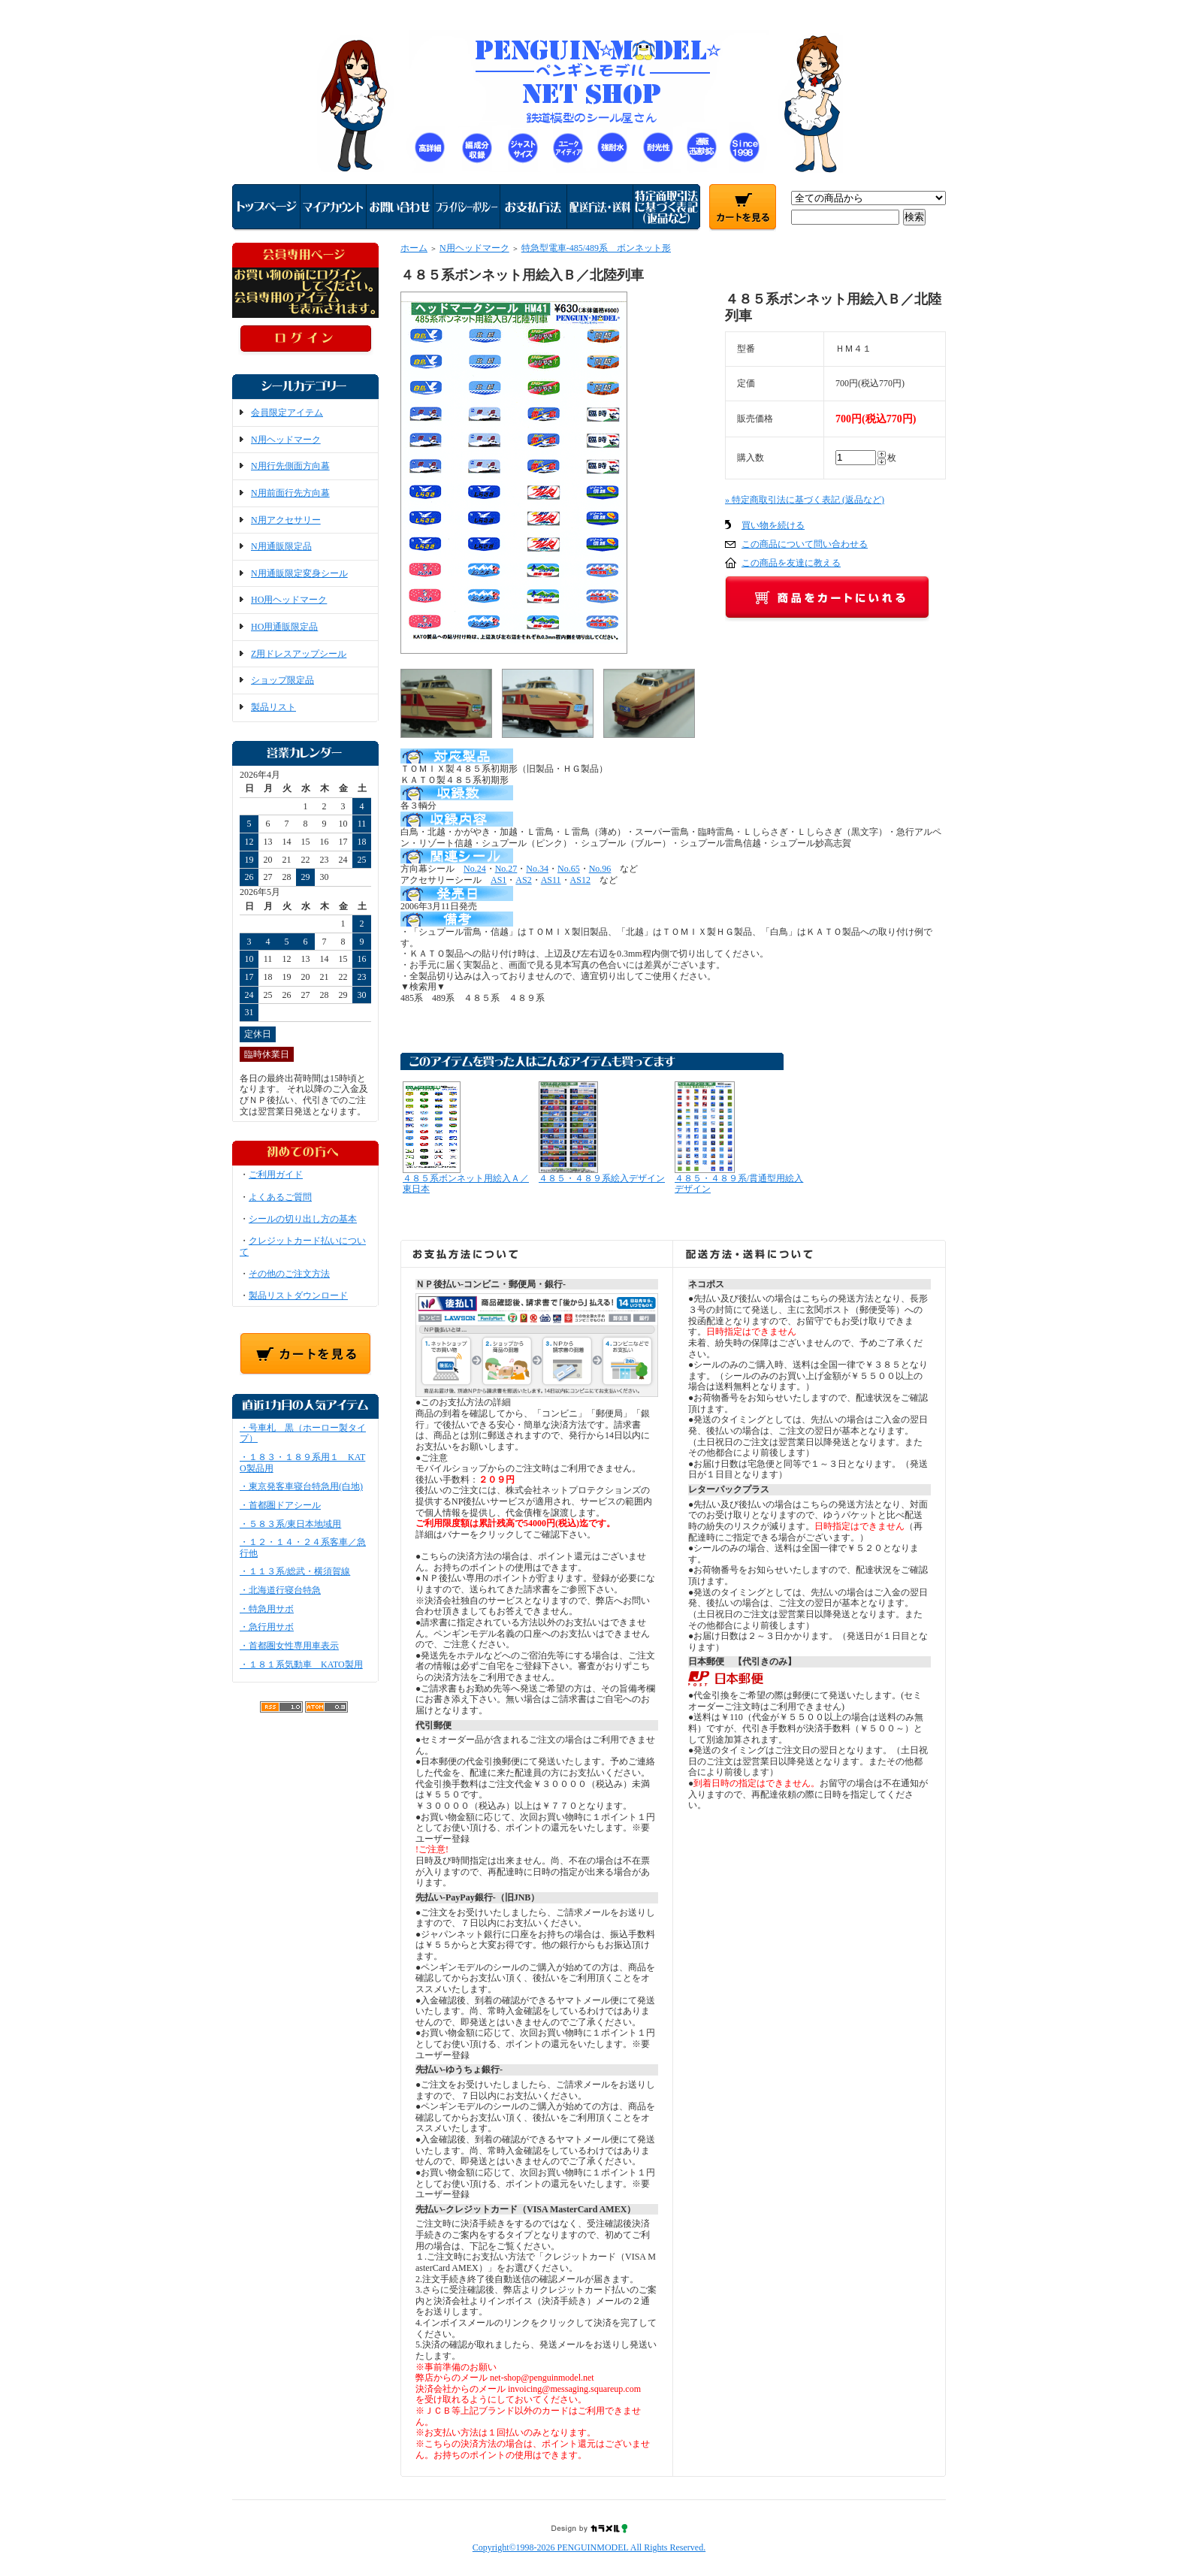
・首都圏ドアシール (280, 1505)
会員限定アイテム (287, 412)
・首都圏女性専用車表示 (289, 1645)
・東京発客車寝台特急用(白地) (301, 1486)
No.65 (568, 868)
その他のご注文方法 (289, 1273)
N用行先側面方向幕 (290, 466)
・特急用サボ (267, 1609)
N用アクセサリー (286, 520)
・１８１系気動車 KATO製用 (301, 1664)
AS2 (523, 880)
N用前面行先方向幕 (290, 493)
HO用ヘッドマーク (289, 599)
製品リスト (273, 707)
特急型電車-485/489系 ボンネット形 (596, 248)
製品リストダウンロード (298, 1295)
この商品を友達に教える (791, 563)
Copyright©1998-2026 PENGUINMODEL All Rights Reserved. (589, 2547)
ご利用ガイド (276, 1174)
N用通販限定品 (281, 546)
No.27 (506, 868)
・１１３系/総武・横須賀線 (295, 1571)
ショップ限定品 (282, 680)
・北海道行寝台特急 (280, 1590)
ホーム (413, 248)
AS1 (498, 880)
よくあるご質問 (280, 1197)
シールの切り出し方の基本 (303, 1219)
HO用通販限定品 (284, 626)
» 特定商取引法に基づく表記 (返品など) (804, 499)
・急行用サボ (267, 1627)
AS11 (551, 880)
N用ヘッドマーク (286, 439)
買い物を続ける (773, 525)
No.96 (600, 868)
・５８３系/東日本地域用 (290, 1524)
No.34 (537, 868)
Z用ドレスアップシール (298, 654)
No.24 (475, 868)
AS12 (580, 880)
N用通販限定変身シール (299, 573)
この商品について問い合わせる (805, 544)
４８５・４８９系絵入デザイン (602, 1178)
